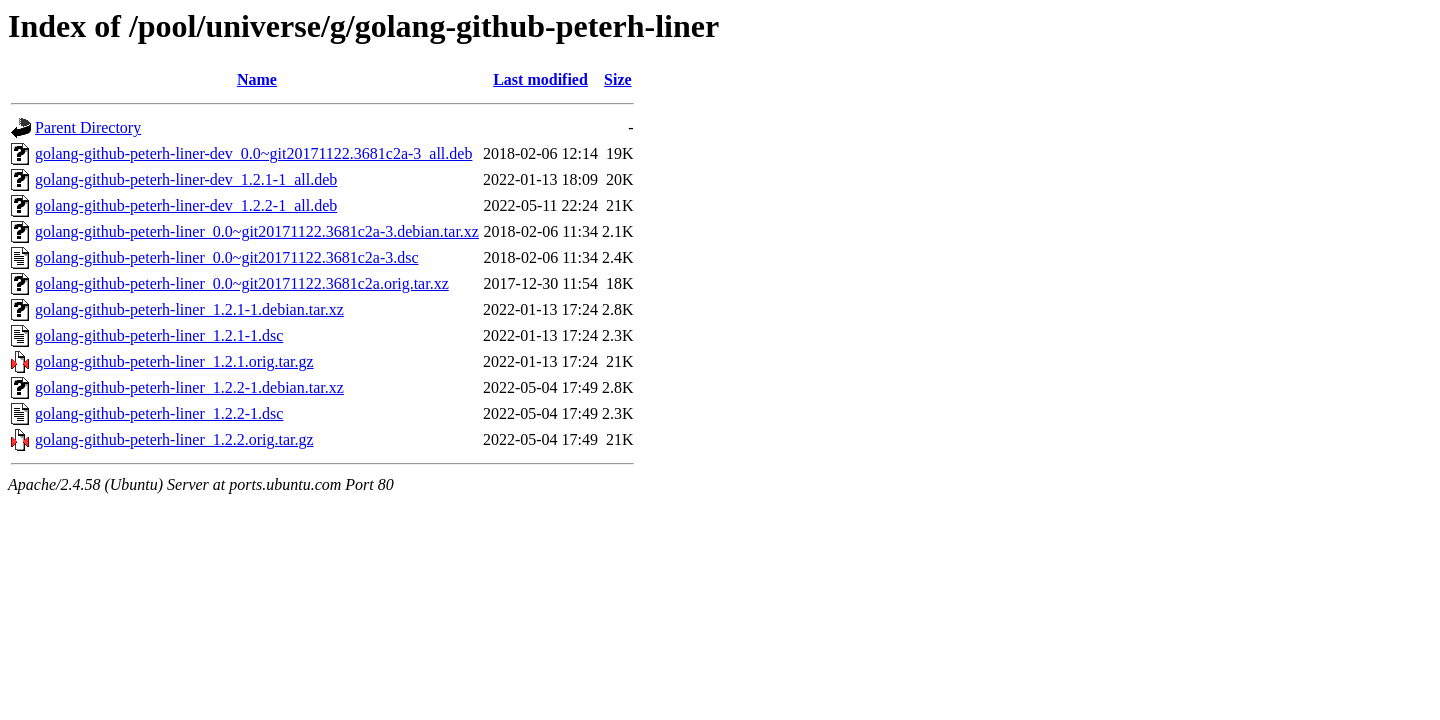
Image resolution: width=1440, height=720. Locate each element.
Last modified (540, 79)
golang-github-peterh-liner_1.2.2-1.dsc (159, 413)
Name (257, 79)
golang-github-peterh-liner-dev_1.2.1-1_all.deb (186, 179)
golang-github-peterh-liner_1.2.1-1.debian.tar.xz (189, 309)
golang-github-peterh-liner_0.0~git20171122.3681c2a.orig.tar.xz (242, 283)
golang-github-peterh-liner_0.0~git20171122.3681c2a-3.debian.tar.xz (257, 231)
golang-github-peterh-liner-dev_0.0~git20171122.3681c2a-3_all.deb (253, 153)
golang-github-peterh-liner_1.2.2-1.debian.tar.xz (189, 387)
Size (618, 79)
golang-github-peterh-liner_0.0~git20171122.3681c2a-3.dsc (227, 257)
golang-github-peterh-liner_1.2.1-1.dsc (159, 335)
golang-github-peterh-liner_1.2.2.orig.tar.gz (174, 439)
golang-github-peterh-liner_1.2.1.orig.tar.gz (174, 361)
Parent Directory (88, 127)
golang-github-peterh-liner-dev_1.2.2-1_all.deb (186, 205)
